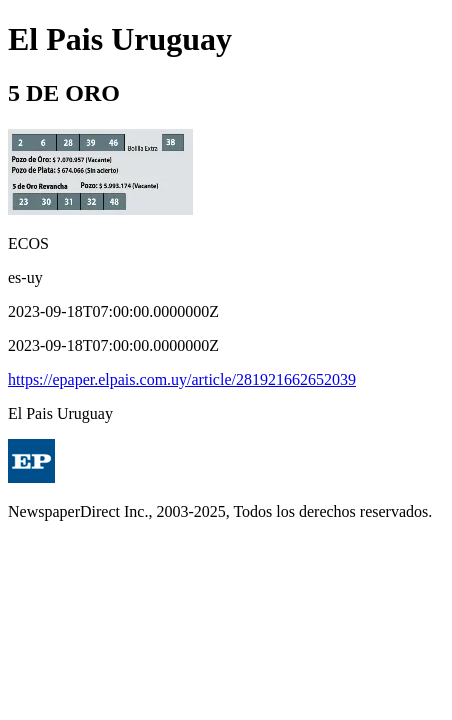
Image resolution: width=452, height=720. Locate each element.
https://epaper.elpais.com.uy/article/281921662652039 (182, 379)
